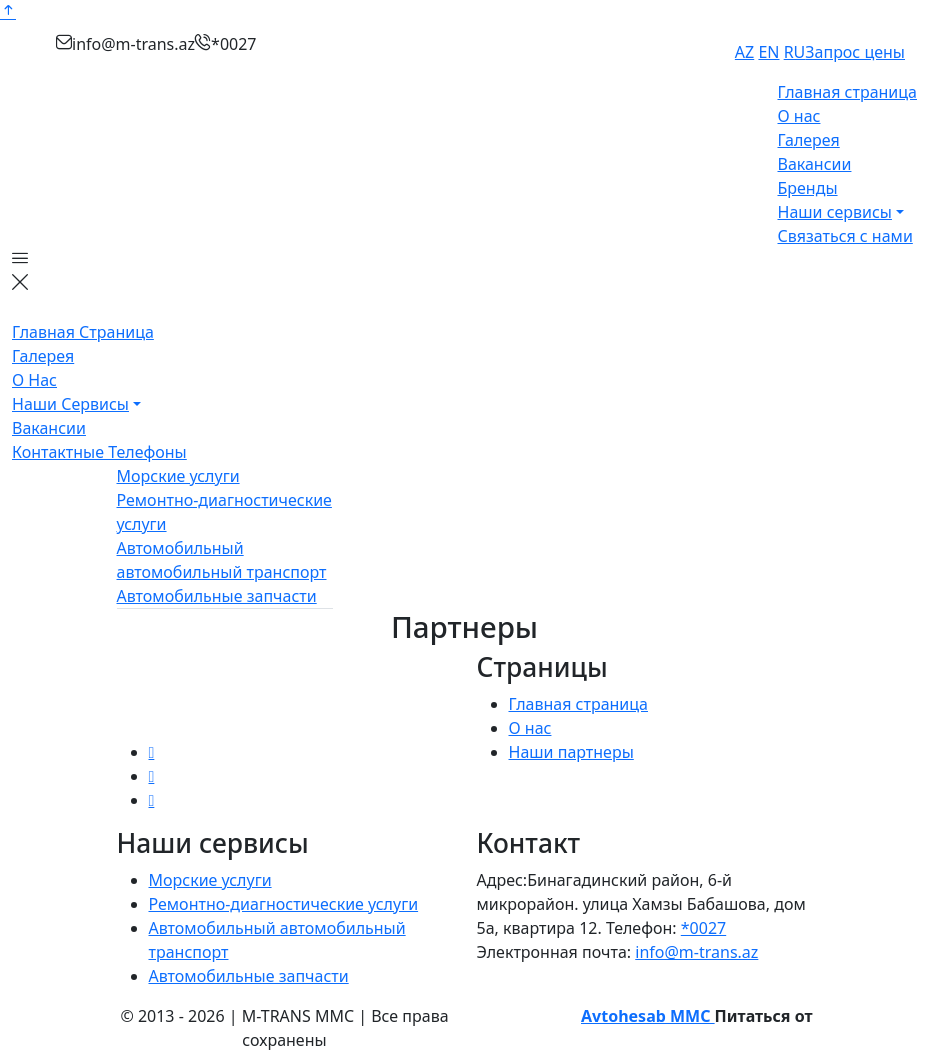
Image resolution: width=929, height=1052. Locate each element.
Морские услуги (178, 476)
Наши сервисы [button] (835, 212)
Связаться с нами (845, 236)
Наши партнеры (571, 752)
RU (795, 52)
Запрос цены (855, 52)
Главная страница (848, 92)
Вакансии (815, 164)
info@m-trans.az (696, 952)
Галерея (809, 140)
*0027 (703, 928)
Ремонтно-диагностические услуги (284, 904)
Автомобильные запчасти (217, 596)
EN (768, 52)
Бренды (808, 188)
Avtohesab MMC (648, 1016)
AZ (744, 52)
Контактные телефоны (99, 452)
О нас (799, 116)
